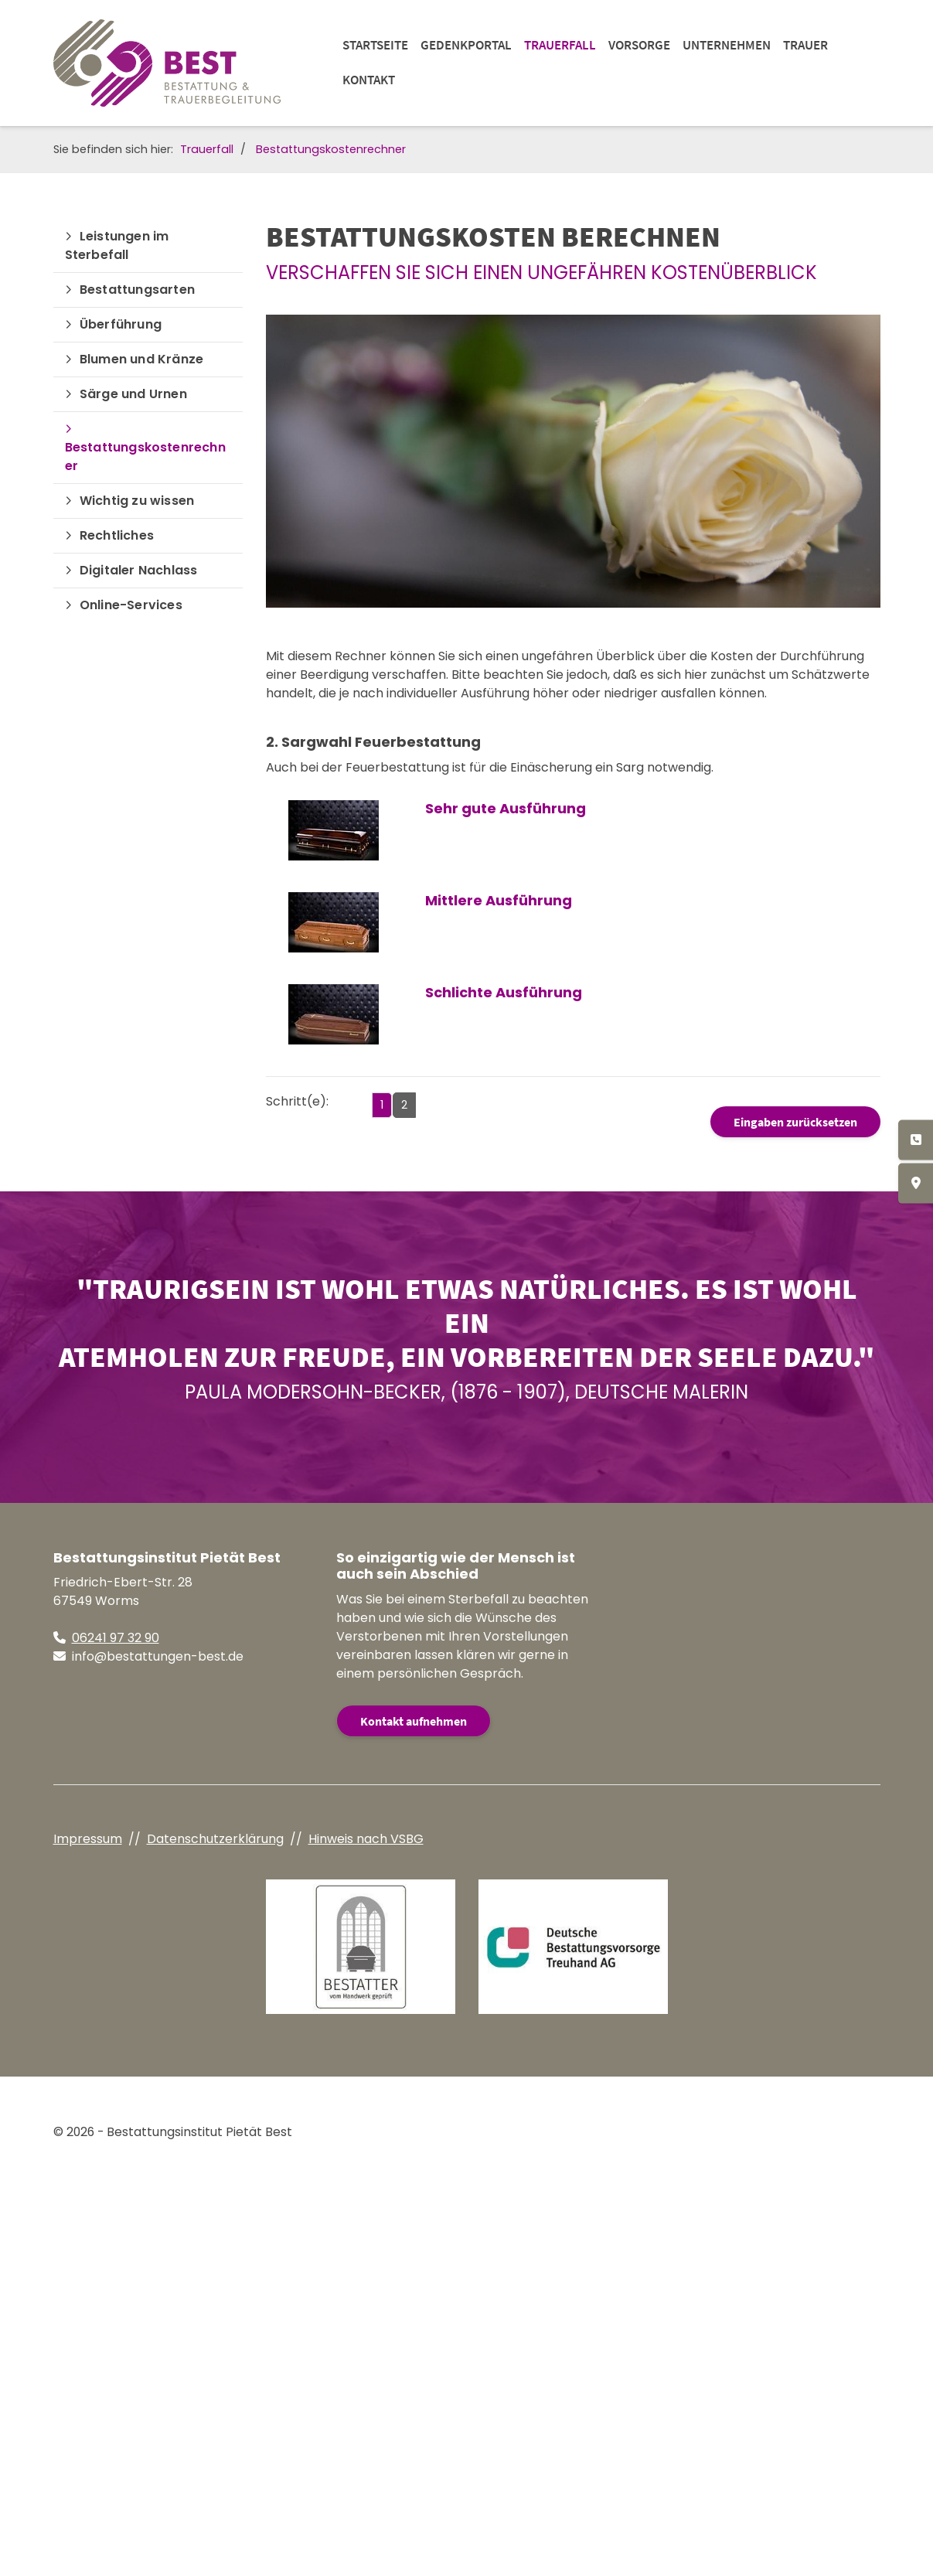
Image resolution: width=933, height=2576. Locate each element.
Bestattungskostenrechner (331, 149)
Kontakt (368, 79)
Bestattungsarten (137, 289)
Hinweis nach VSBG (366, 1839)
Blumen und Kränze (141, 359)
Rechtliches (117, 535)
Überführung (121, 324)
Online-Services (131, 605)
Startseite (375, 44)
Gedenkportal (466, 44)
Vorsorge (639, 44)
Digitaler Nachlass (139, 570)
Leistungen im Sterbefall (117, 245)
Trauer (805, 44)
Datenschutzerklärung (215, 1839)
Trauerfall (560, 44)
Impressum (87, 1839)
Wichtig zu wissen (137, 500)
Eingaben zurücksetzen (795, 1122)
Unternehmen (727, 44)
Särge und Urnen (133, 394)
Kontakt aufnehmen (413, 1721)
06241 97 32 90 (115, 1638)
